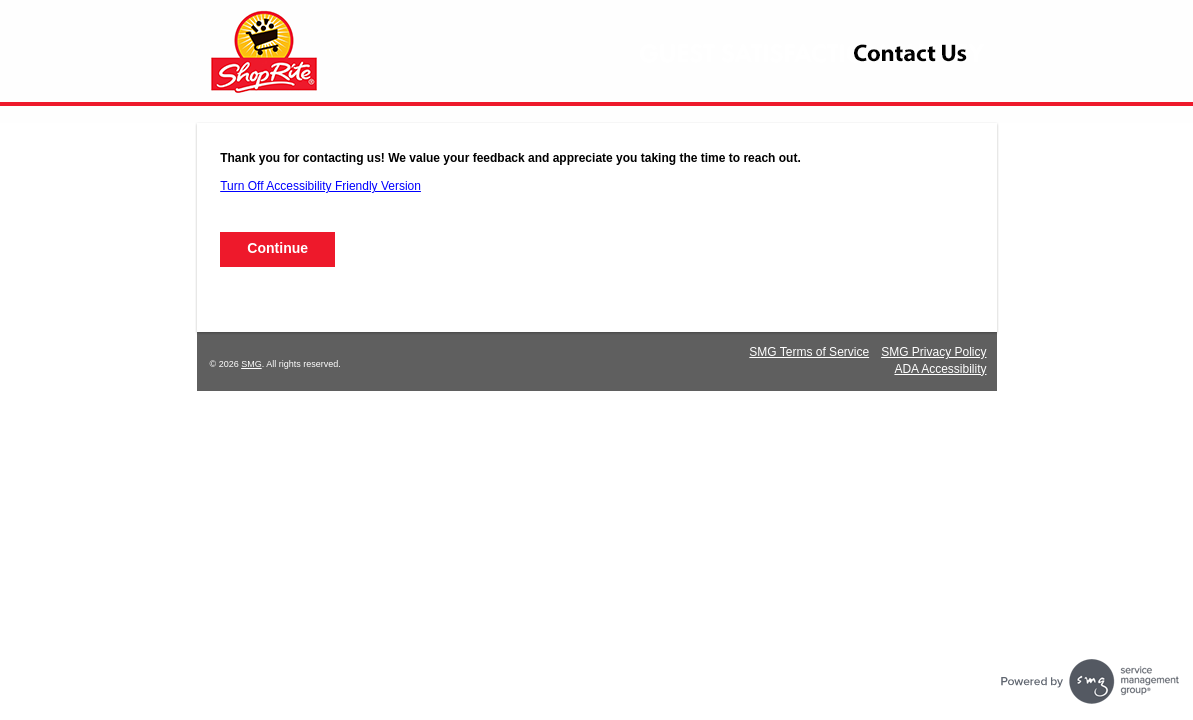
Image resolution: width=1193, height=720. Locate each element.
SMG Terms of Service (809, 352)
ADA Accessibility (940, 369)
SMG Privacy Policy (933, 352)
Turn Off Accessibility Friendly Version (320, 186)
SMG (251, 364)
